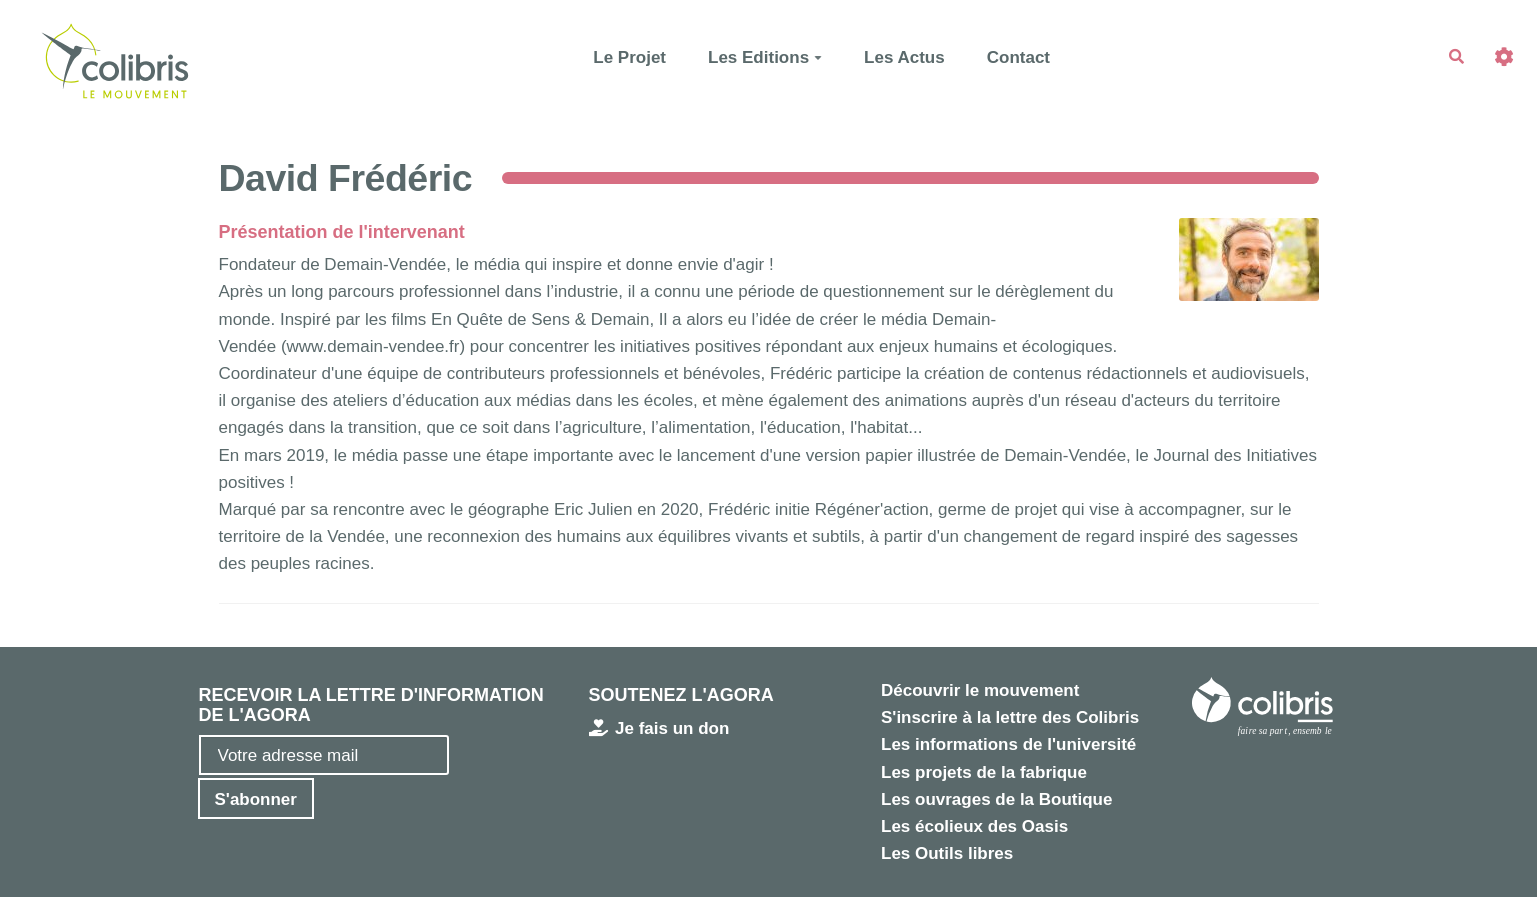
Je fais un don (659, 728)
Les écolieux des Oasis (974, 826)
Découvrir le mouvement (980, 690)
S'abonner (256, 799)
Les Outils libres (947, 853)
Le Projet (629, 57)
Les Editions (765, 57)
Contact (1018, 57)
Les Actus (904, 57)
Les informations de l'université (1008, 744)
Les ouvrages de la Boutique (996, 799)
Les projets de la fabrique (984, 772)
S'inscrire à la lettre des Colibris (1010, 717)
